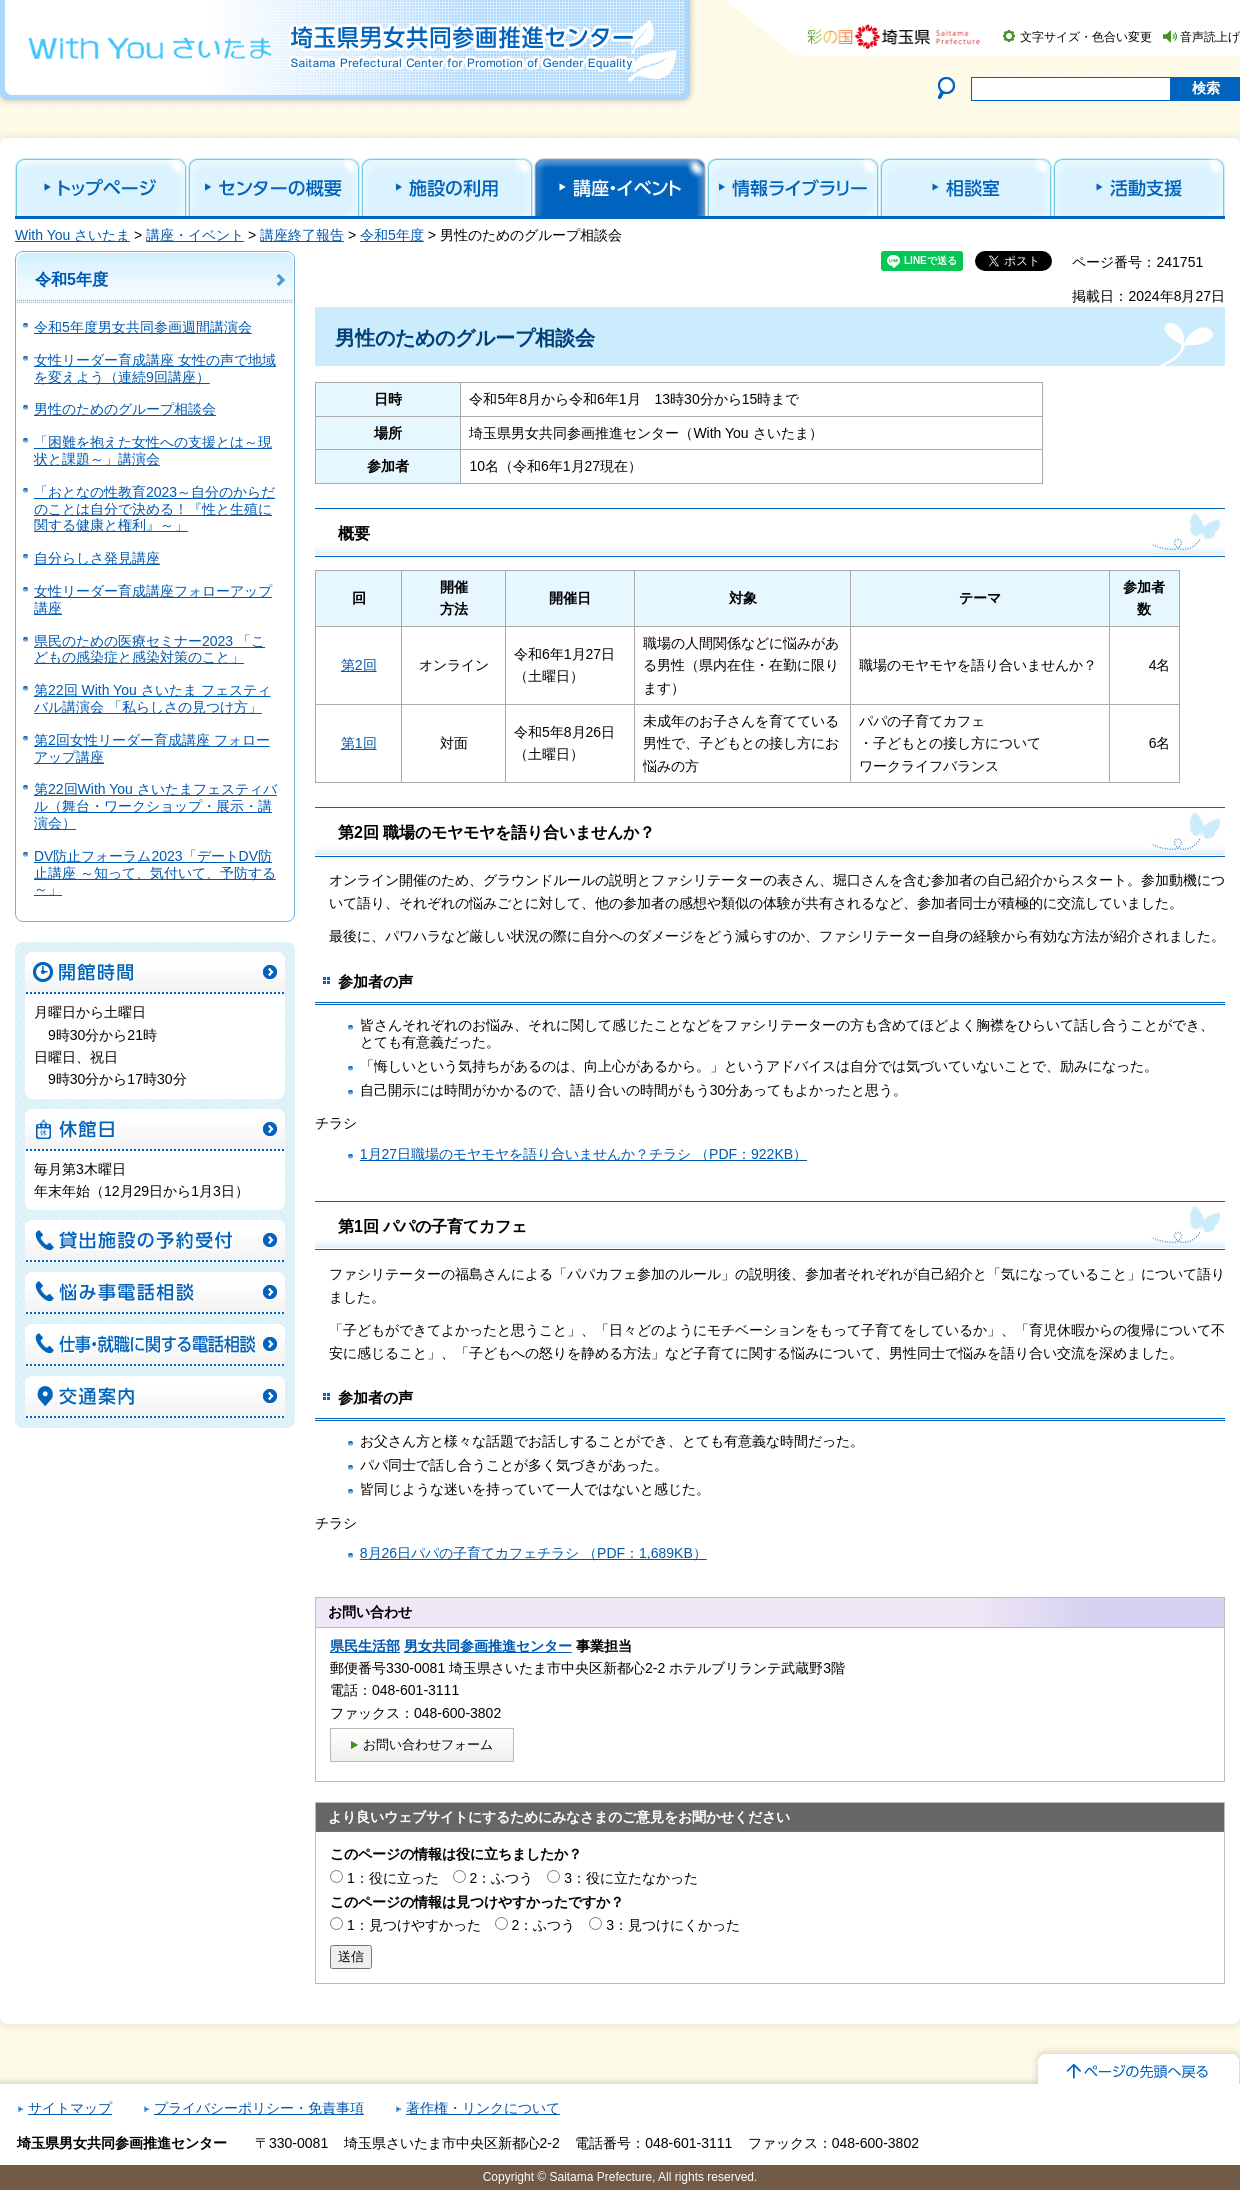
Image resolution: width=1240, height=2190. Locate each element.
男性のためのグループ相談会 (125, 409)
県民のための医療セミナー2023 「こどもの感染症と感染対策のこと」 (149, 649)
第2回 (359, 665)
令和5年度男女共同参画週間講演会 (143, 327)
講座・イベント (195, 235)
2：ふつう (502, 1878)
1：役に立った (393, 1878)
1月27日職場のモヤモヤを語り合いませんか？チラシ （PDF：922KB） (583, 1154)
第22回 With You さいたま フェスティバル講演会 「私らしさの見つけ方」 (152, 698)
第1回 (359, 743)
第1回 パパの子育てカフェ (432, 1226)
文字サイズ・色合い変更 (1086, 37)
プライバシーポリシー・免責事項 (259, 2108)
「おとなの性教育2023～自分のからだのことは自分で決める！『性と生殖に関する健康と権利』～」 (154, 509)
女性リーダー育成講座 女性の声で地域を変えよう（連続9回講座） (155, 368)
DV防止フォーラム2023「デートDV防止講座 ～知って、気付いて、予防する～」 (155, 873)
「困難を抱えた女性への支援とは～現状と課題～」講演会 (153, 450)
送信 (351, 1956)
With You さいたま (72, 235)
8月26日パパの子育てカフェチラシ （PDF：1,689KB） (533, 1553)
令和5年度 (392, 235)
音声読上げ (1210, 37)
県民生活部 (365, 1646)
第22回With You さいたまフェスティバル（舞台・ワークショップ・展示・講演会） (155, 806)
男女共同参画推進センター (488, 1646)
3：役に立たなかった (631, 1878)
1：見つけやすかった (414, 1925)
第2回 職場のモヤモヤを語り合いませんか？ (496, 832)
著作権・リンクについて (483, 2108)
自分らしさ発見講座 (97, 558)
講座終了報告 (302, 235)
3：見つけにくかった (673, 1925)
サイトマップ (70, 2108)
